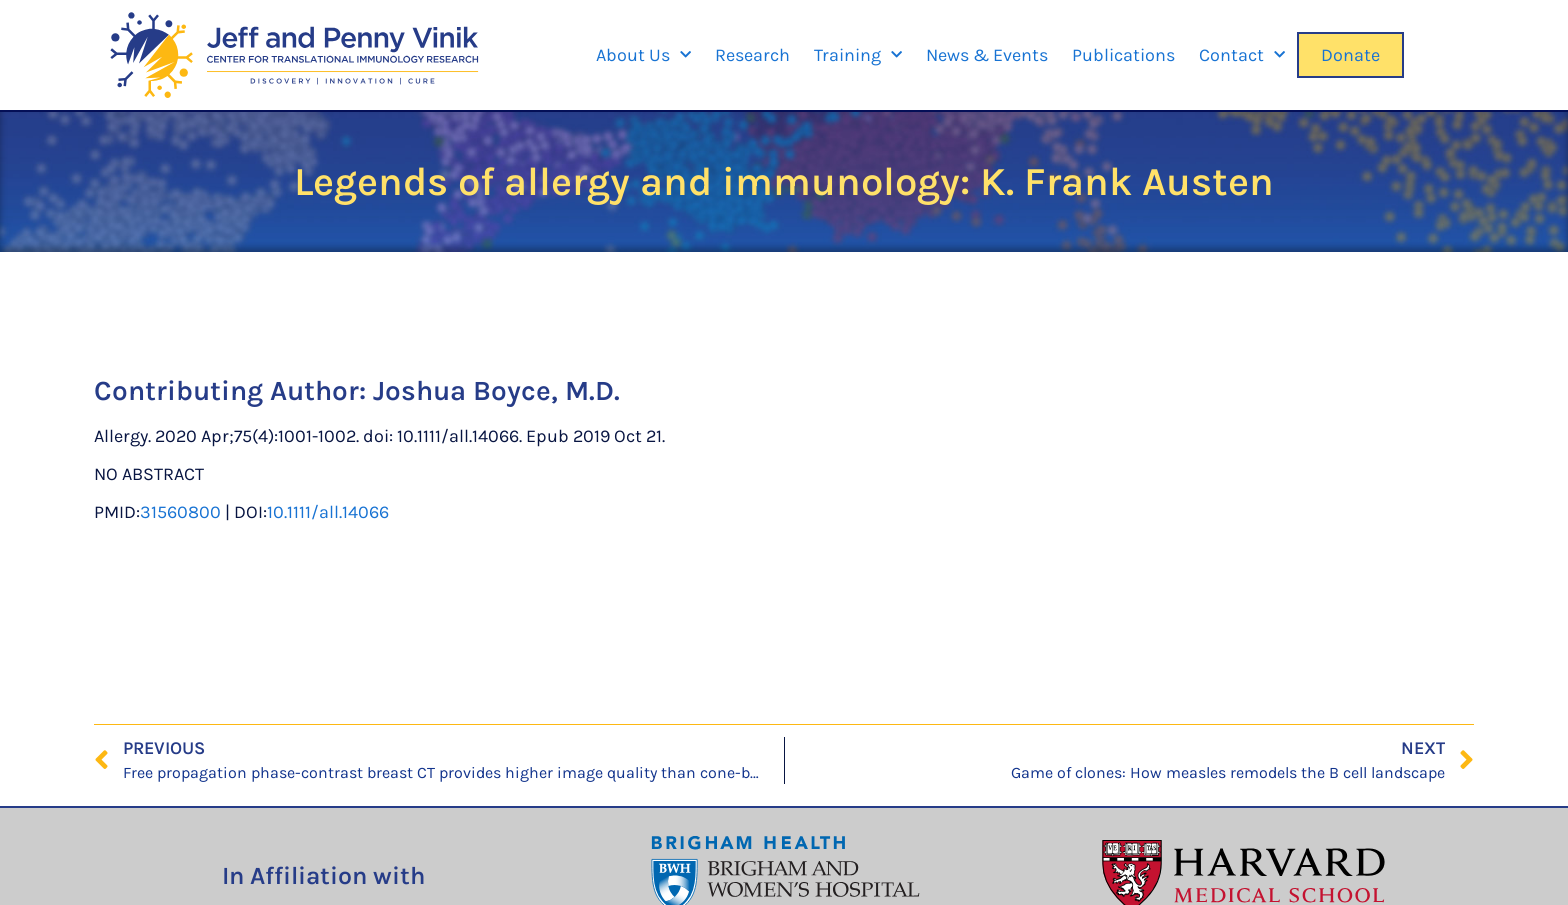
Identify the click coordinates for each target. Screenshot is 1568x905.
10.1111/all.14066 (328, 512)
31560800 (180, 512)
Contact (1242, 55)
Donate (1350, 55)
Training (858, 55)
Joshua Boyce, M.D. (496, 390)
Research (752, 55)
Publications (1123, 55)
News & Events (987, 55)
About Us (643, 55)
